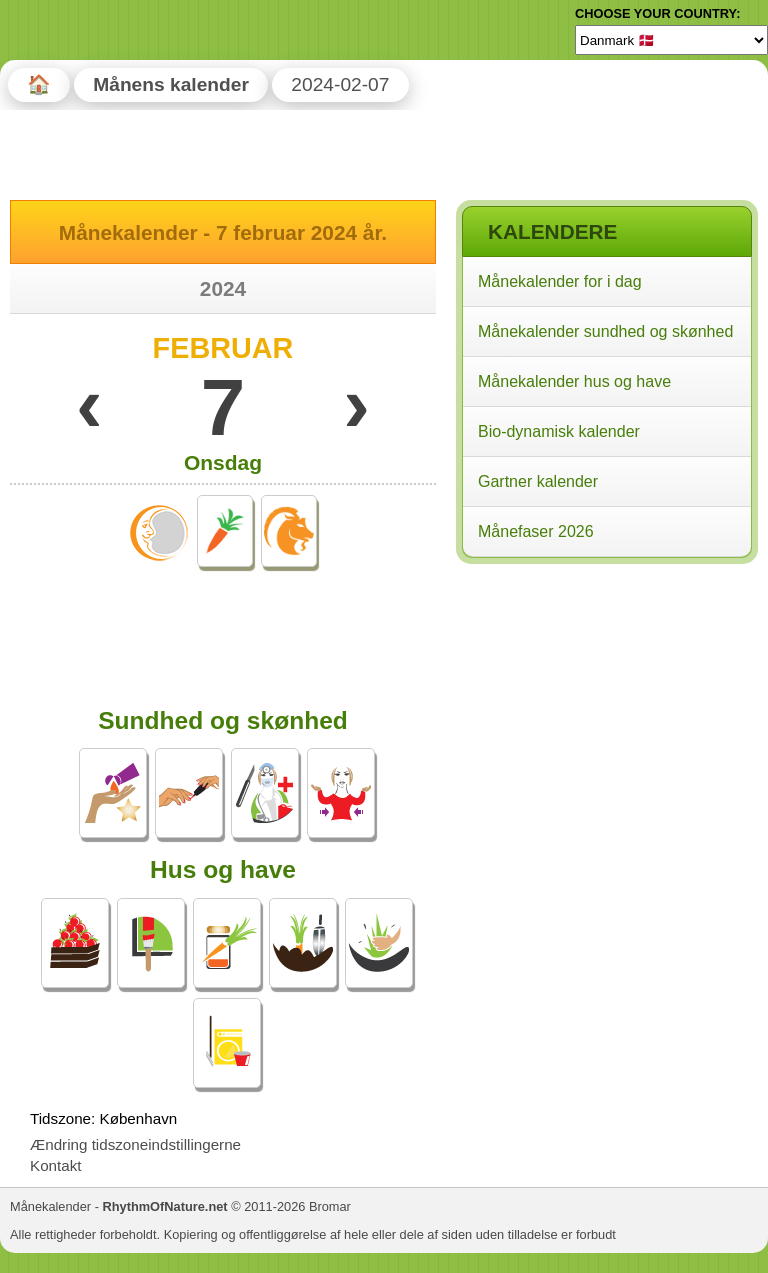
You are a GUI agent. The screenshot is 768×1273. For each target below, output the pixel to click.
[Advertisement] (606, 699)
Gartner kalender (538, 481)
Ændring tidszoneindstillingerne (135, 1144)
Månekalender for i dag (560, 281)
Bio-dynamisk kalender (559, 431)
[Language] (671, 40)
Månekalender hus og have (574, 381)
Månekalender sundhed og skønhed (605, 331)
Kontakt (56, 1165)
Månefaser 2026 (536, 531)
